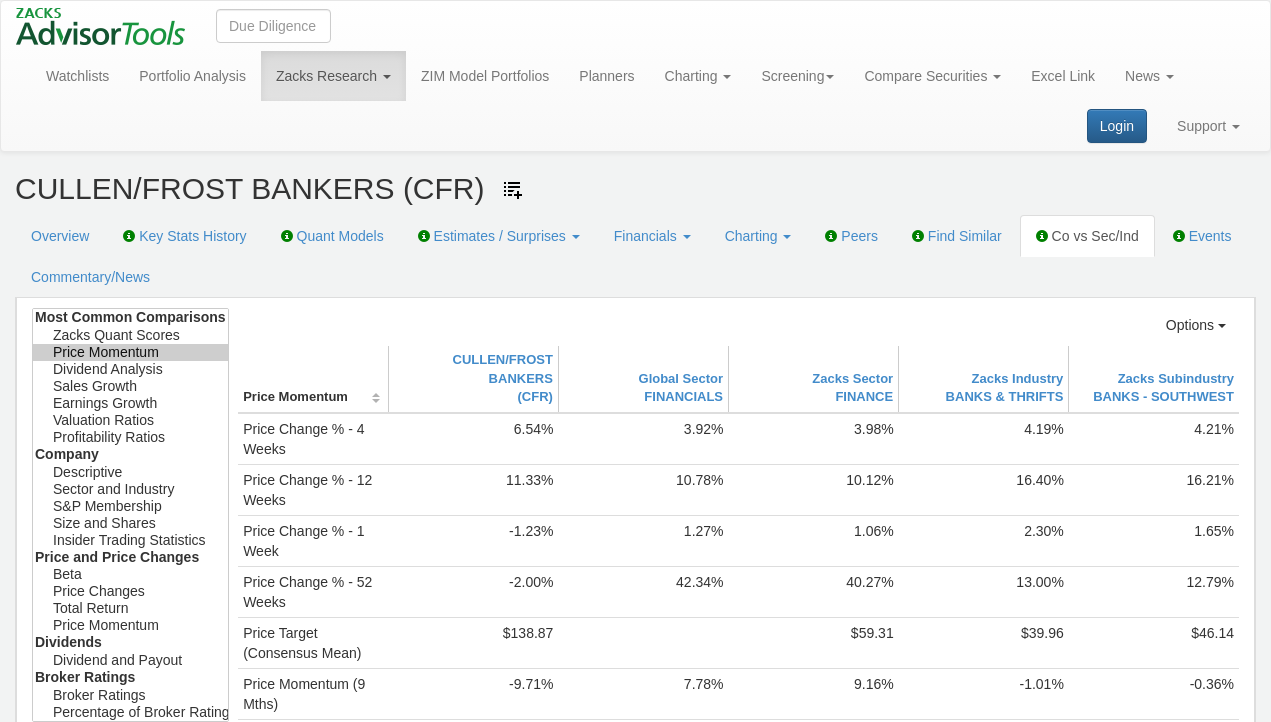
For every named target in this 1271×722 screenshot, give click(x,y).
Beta (130, 574)
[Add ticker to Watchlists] (513, 190)
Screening (797, 76)
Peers (851, 236)
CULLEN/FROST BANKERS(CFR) (503, 378)
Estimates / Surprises (499, 236)
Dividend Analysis (130, 369)
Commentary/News (90, 277)
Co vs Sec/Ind (1087, 236)
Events (1202, 236)
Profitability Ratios (130, 437)
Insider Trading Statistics (130, 540)
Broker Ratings (130, 695)
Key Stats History (184, 236)
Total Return (130, 608)
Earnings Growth (130, 403)
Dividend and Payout (130, 660)
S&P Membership (130, 506)
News (1149, 76)
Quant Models (332, 236)
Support (1208, 126)
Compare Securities (932, 76)
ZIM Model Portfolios (485, 76)
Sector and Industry (130, 489)
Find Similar (957, 236)
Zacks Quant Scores (130, 335)
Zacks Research (333, 76)
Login (1117, 126)
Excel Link (1063, 76)
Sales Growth (130, 386)
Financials (652, 236)
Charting (698, 76)
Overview (60, 236)
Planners (606, 76)
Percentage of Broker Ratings (130, 712)
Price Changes (130, 591)
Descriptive (130, 472)
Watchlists (77, 76)
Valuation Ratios (130, 420)
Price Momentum (130, 352)
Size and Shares (130, 523)
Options (1196, 325)
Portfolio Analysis (192, 76)
